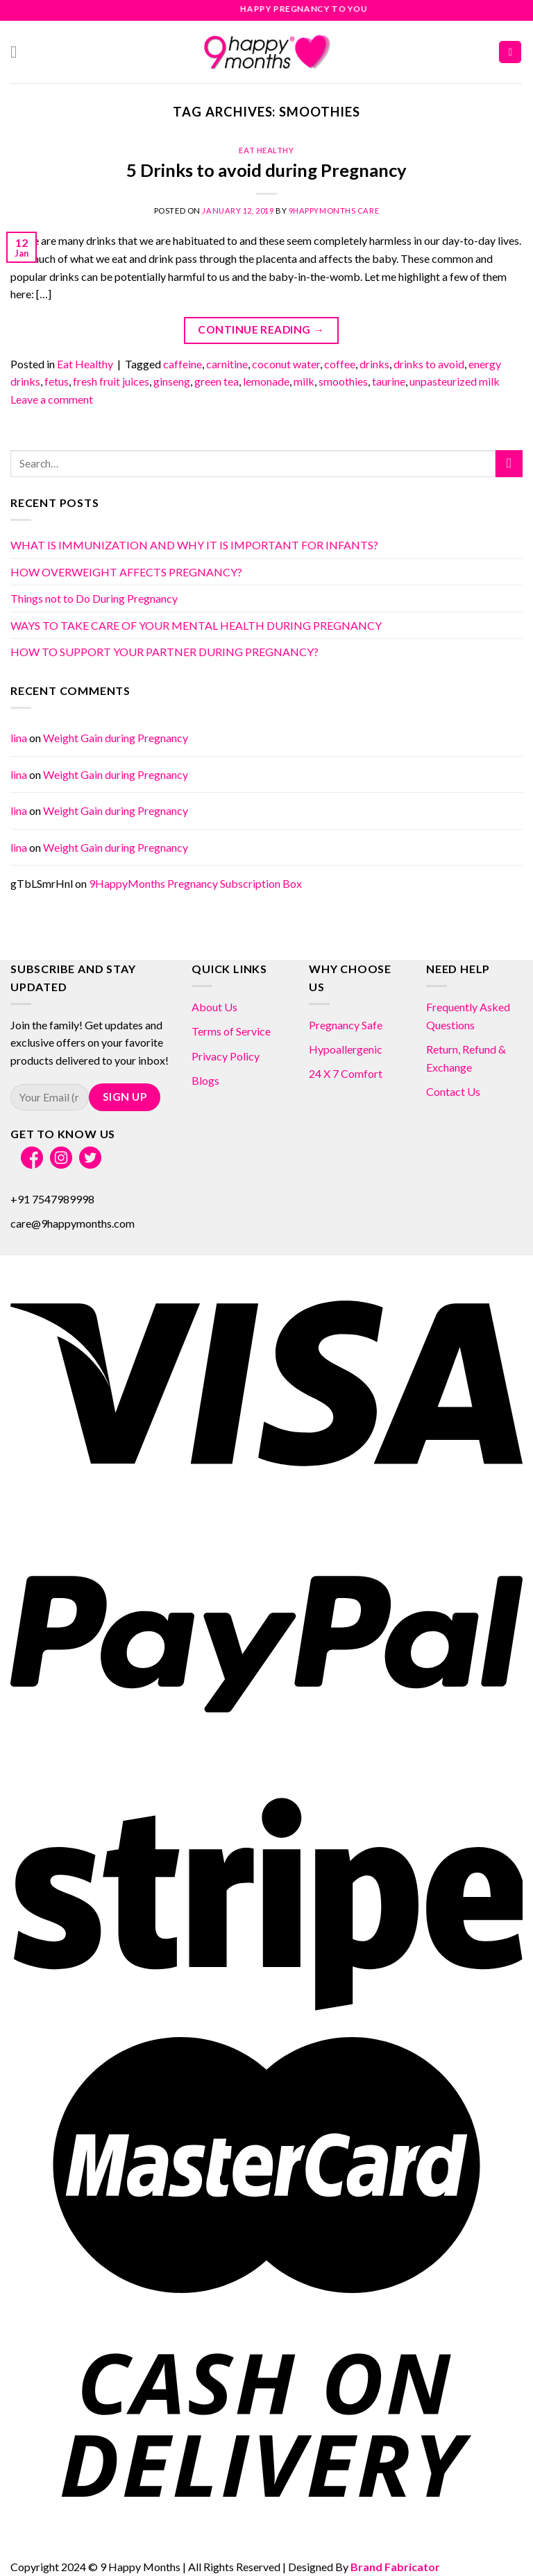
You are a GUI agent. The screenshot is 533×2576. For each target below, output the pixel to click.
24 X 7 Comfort (345, 1073)
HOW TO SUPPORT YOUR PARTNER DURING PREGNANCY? (164, 651)
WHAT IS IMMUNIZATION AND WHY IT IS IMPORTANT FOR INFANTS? (194, 544)
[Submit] (509, 463)
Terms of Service (231, 1031)
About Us (214, 1006)
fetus (56, 381)
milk (304, 381)
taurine (388, 381)
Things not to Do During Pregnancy (94, 598)
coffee (339, 363)
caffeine (182, 363)
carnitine (227, 363)
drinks (374, 363)
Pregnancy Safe (345, 1024)
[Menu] (18, 52)
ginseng (171, 381)
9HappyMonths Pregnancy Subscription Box (195, 883)
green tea (216, 381)
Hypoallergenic (345, 1049)
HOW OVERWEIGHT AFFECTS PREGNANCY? (126, 571)
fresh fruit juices (111, 381)
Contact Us (453, 1091)
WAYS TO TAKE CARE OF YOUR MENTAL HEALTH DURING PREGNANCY (196, 625)
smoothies (343, 381)
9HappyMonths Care (334, 210)
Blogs (205, 1080)
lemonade (266, 381)
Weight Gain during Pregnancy (115, 737)
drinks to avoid (429, 363)
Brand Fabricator (395, 2566)
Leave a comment (51, 399)
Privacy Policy (226, 1056)
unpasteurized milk (454, 381)
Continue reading (261, 329)
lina (18, 737)
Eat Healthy (266, 150)
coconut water (286, 363)
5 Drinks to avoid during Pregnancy (266, 170)
